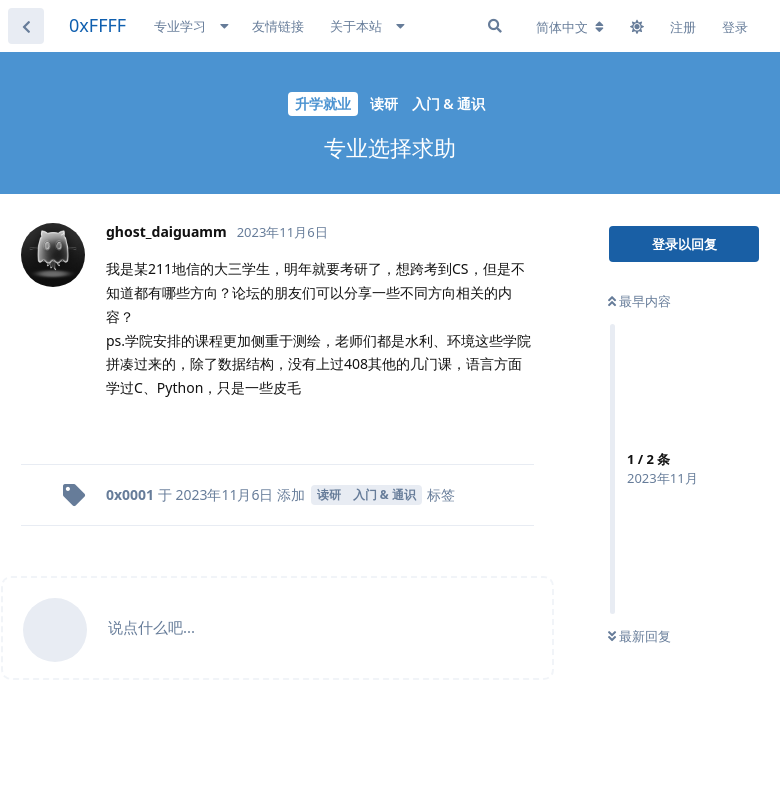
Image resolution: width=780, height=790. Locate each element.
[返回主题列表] (26, 26)
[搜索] (495, 26)
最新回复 (639, 636)
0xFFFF (97, 25)
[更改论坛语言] (570, 27)
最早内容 (639, 301)
